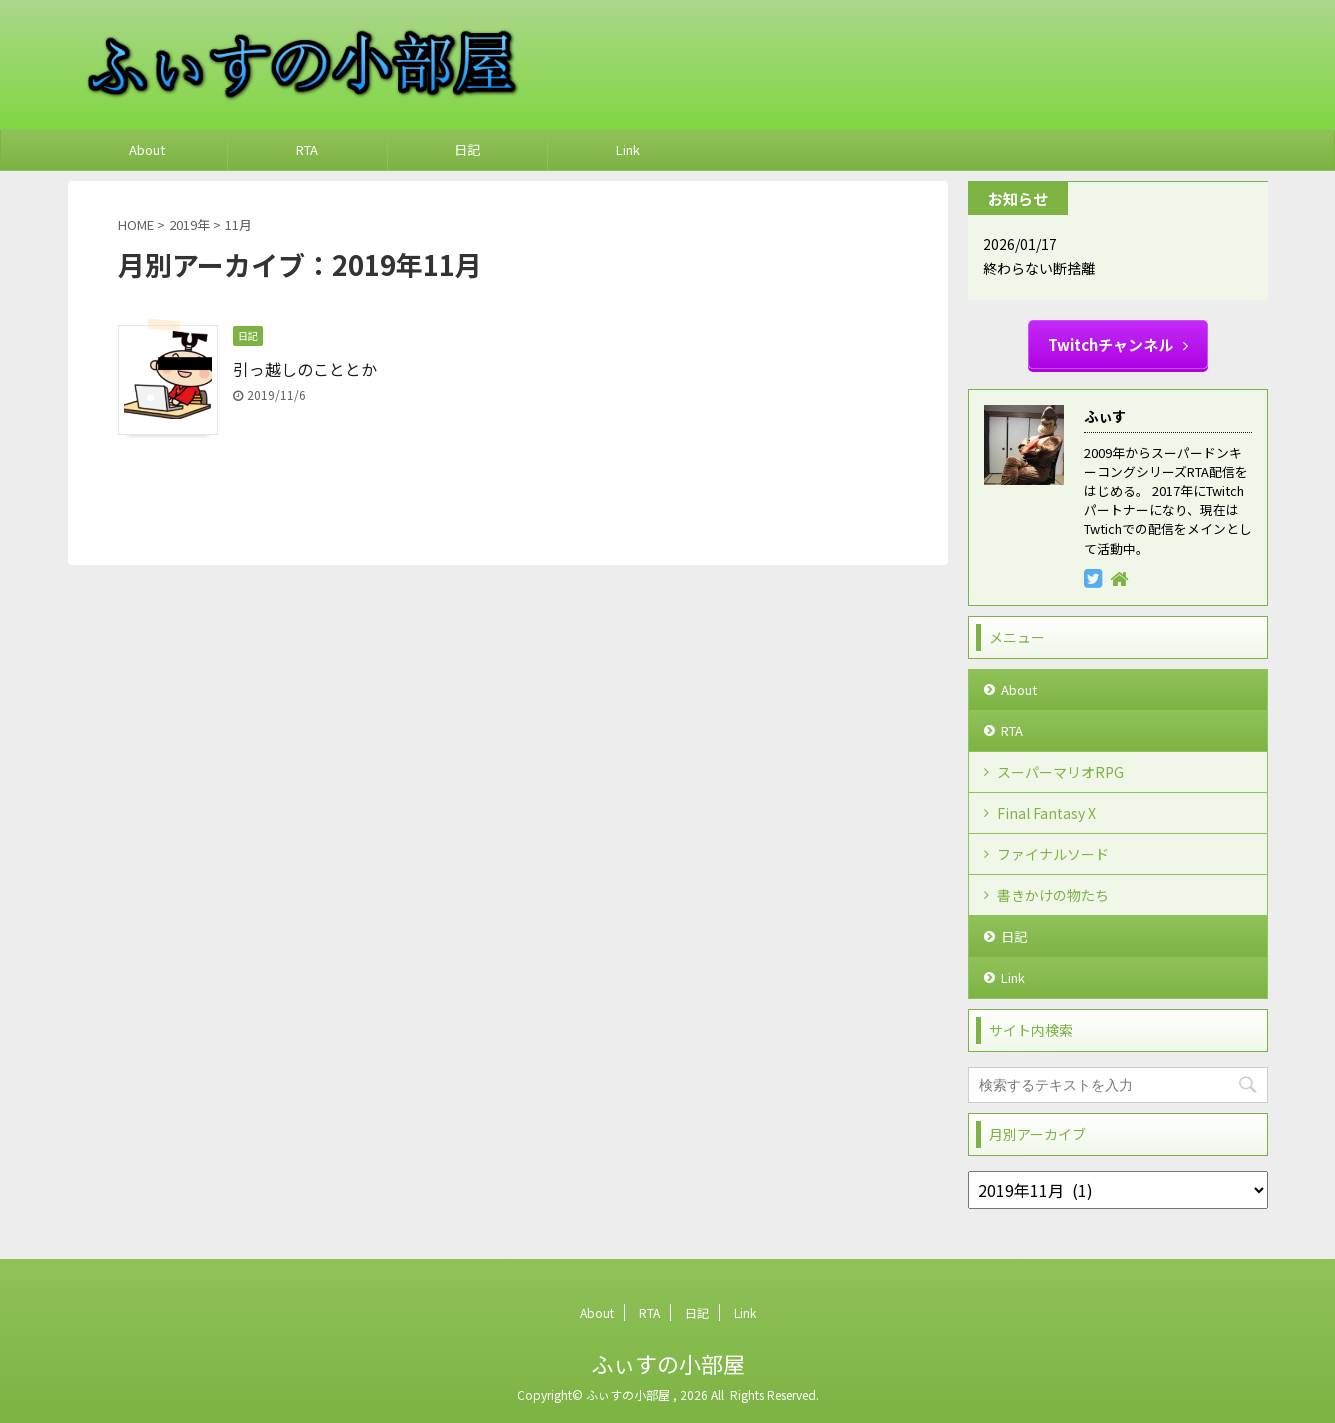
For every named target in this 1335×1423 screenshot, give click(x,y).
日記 (467, 149)
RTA (307, 149)
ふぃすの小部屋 (668, 1363)
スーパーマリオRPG (1060, 772)
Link (628, 149)
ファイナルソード (1053, 854)
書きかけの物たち (1053, 895)
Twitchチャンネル (1118, 344)
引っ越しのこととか (305, 369)
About (147, 149)
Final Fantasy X (1046, 813)
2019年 (189, 224)
